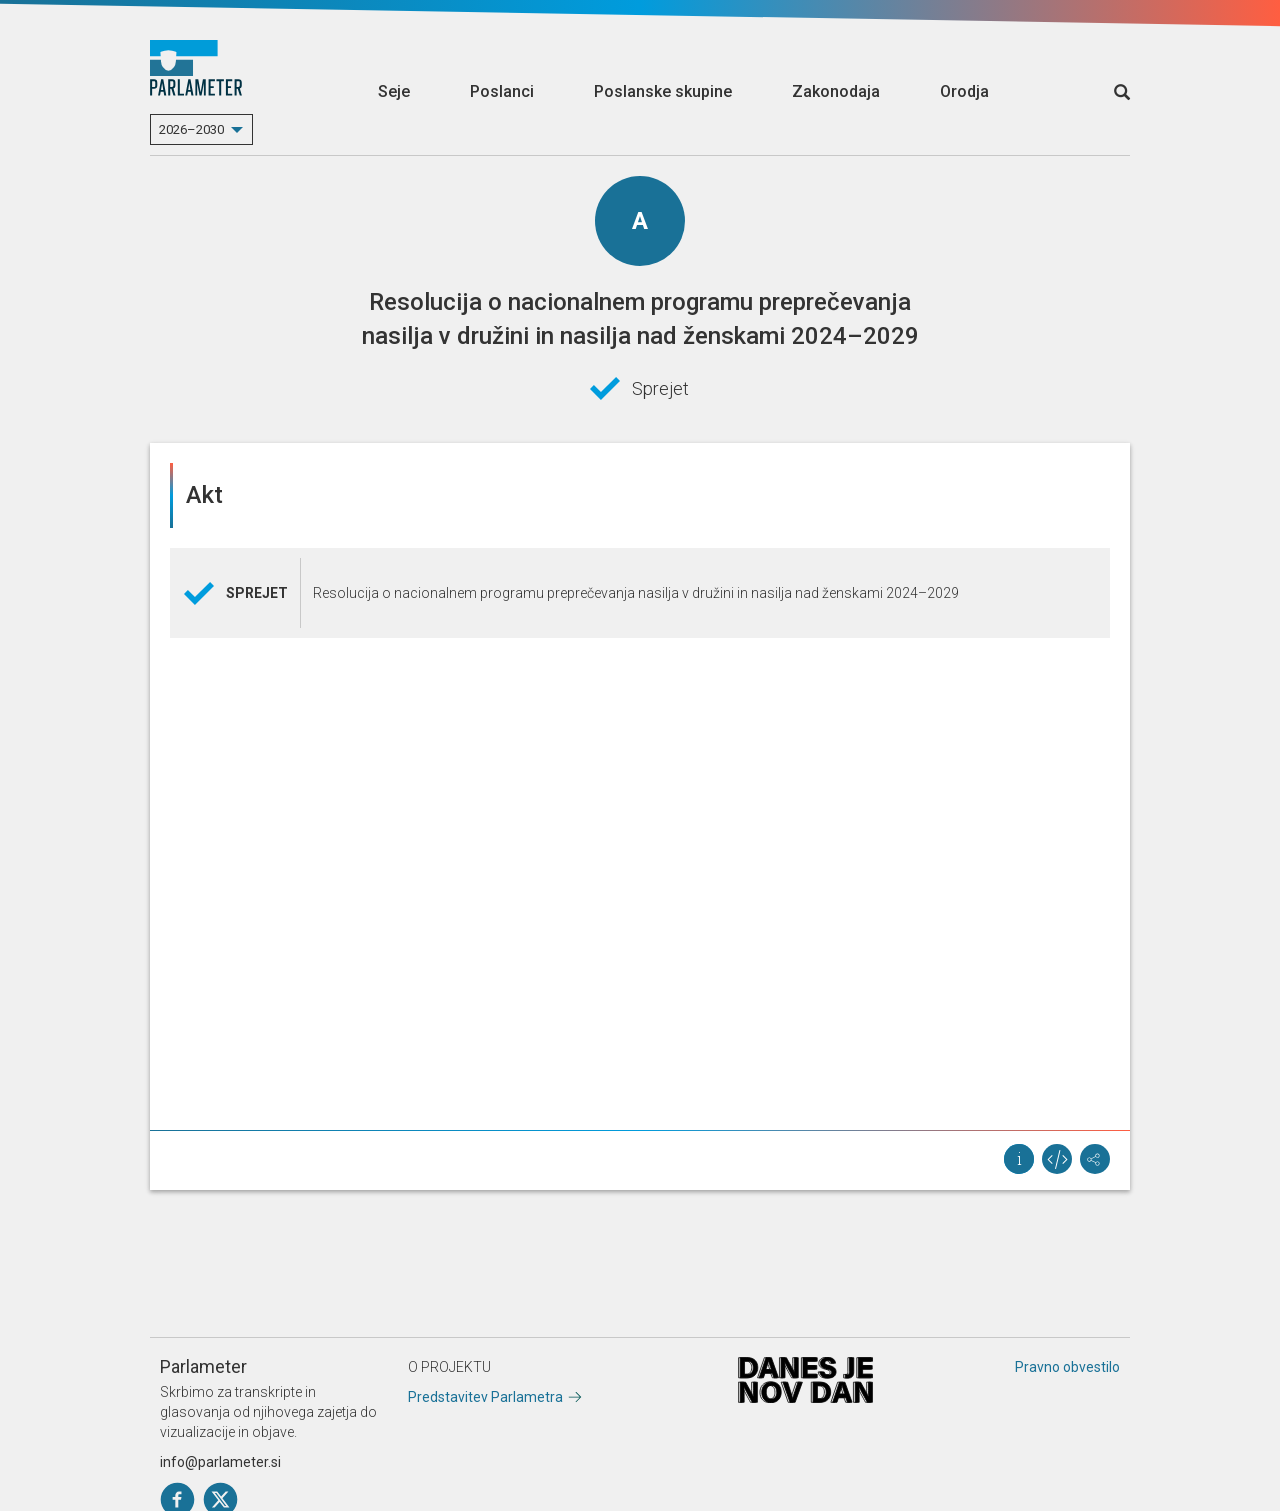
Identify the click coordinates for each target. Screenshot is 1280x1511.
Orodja (964, 91)
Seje (394, 91)
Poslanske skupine (663, 91)
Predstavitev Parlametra (485, 1397)
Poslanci (502, 91)
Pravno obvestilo (1067, 1367)
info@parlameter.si (220, 1462)
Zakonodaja (836, 91)
